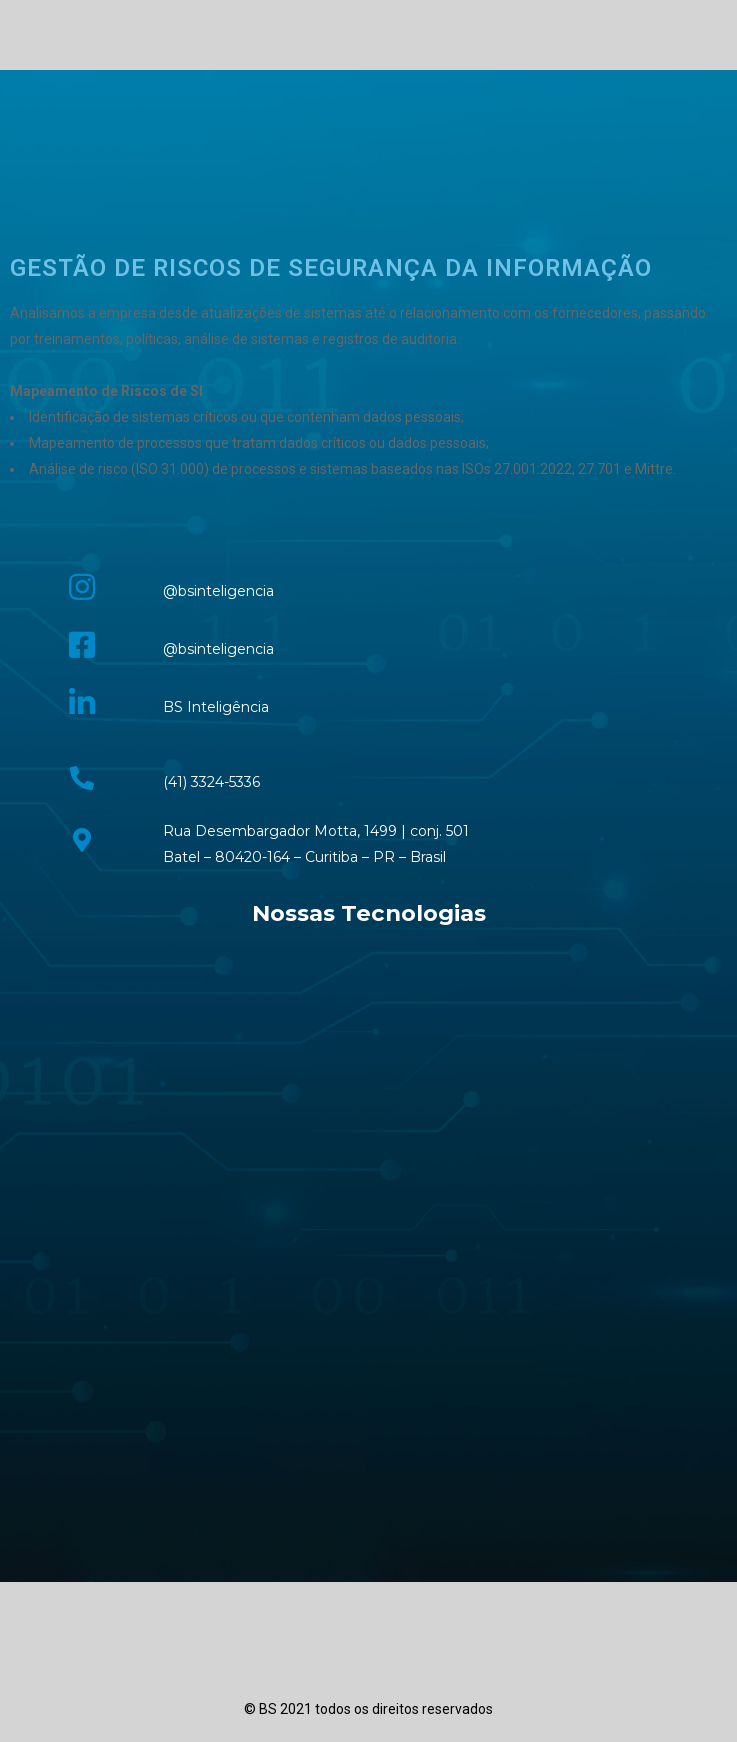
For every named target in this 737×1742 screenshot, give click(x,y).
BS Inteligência (216, 707)
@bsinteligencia (218, 591)
